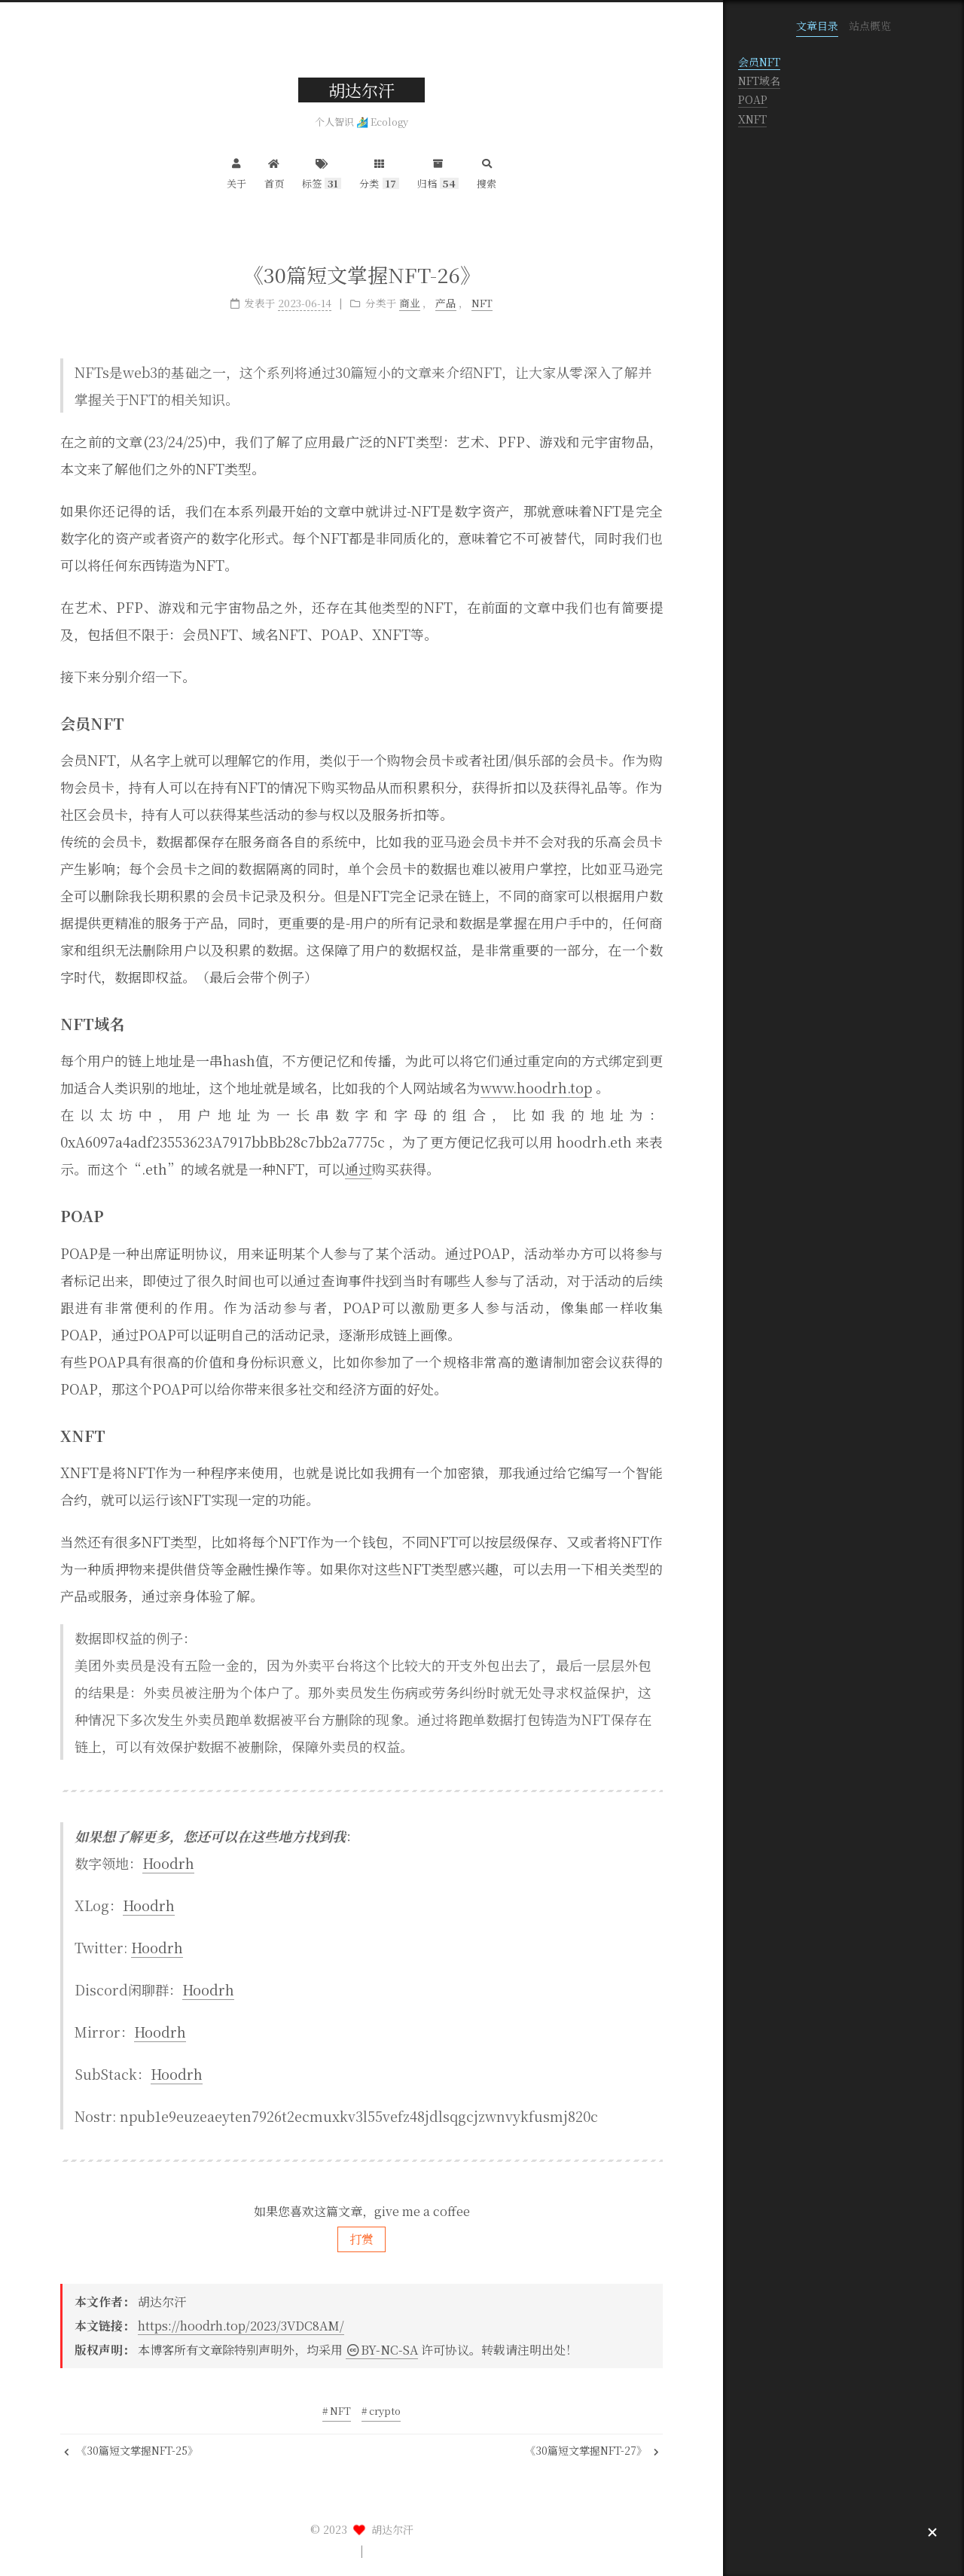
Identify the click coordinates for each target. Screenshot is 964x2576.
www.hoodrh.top (536, 1087)
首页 (274, 172)
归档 (438, 172)
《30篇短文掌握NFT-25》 (131, 2450)
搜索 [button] (486, 172)
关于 (236, 172)
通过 (358, 1168)
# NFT (336, 2411)
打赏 (361, 2239)
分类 (379, 172)
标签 (322, 172)
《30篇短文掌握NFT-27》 (592, 2450)
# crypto (381, 2411)
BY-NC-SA (382, 2349)
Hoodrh (168, 1863)
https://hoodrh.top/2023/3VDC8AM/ (241, 2325)
